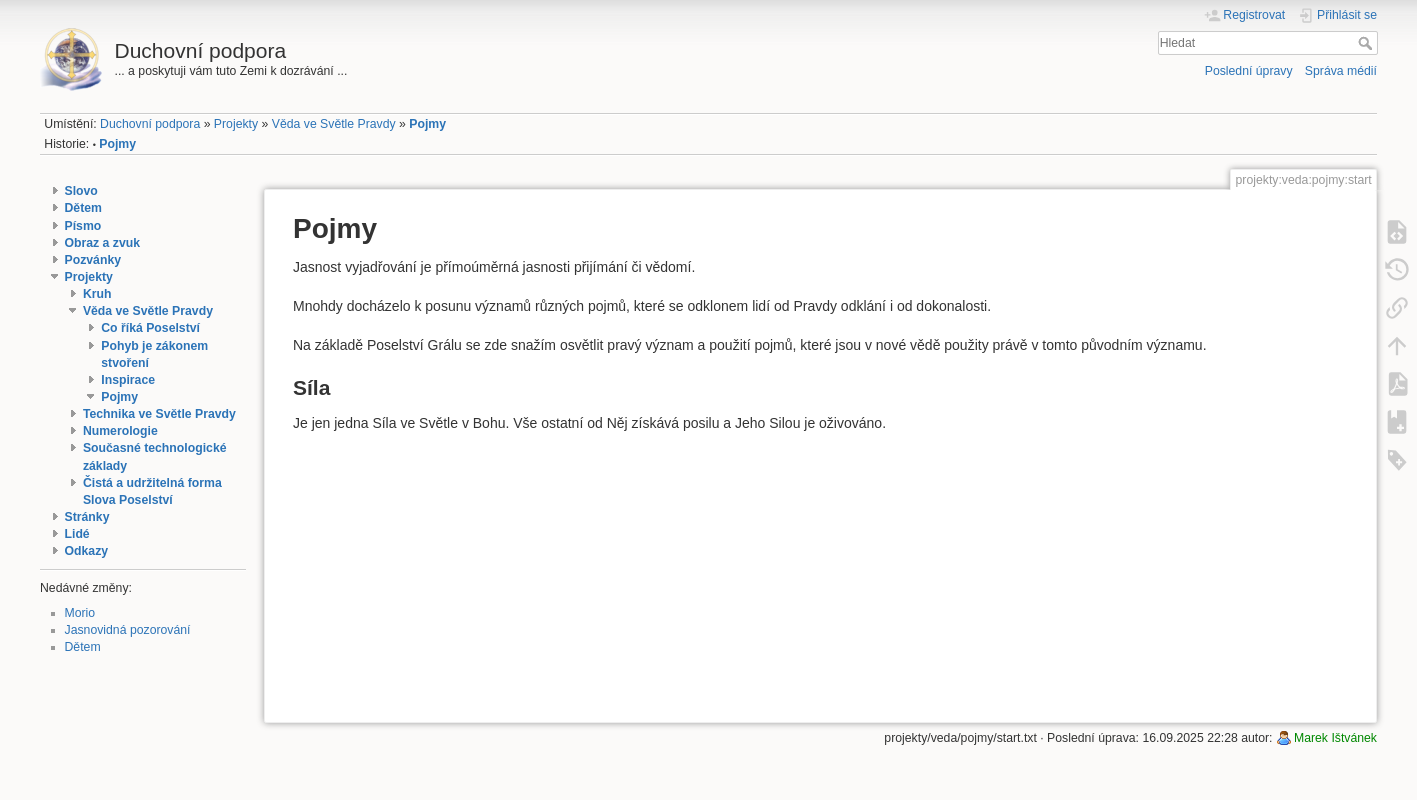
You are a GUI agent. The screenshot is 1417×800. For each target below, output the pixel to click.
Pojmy (427, 124)
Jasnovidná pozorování (128, 630)
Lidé (77, 534)
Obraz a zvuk (103, 243)
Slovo (81, 191)
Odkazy (87, 551)
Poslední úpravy (1249, 71)
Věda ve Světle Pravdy (334, 124)
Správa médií (1341, 71)
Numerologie (120, 431)
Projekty (236, 124)
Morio (80, 613)
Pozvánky (93, 260)
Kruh (97, 294)
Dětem (83, 208)
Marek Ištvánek (1335, 738)
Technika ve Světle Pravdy (159, 414)
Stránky (87, 517)
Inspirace (128, 380)
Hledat (1367, 43)
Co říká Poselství (150, 328)
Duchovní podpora (150, 124)
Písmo (83, 226)
